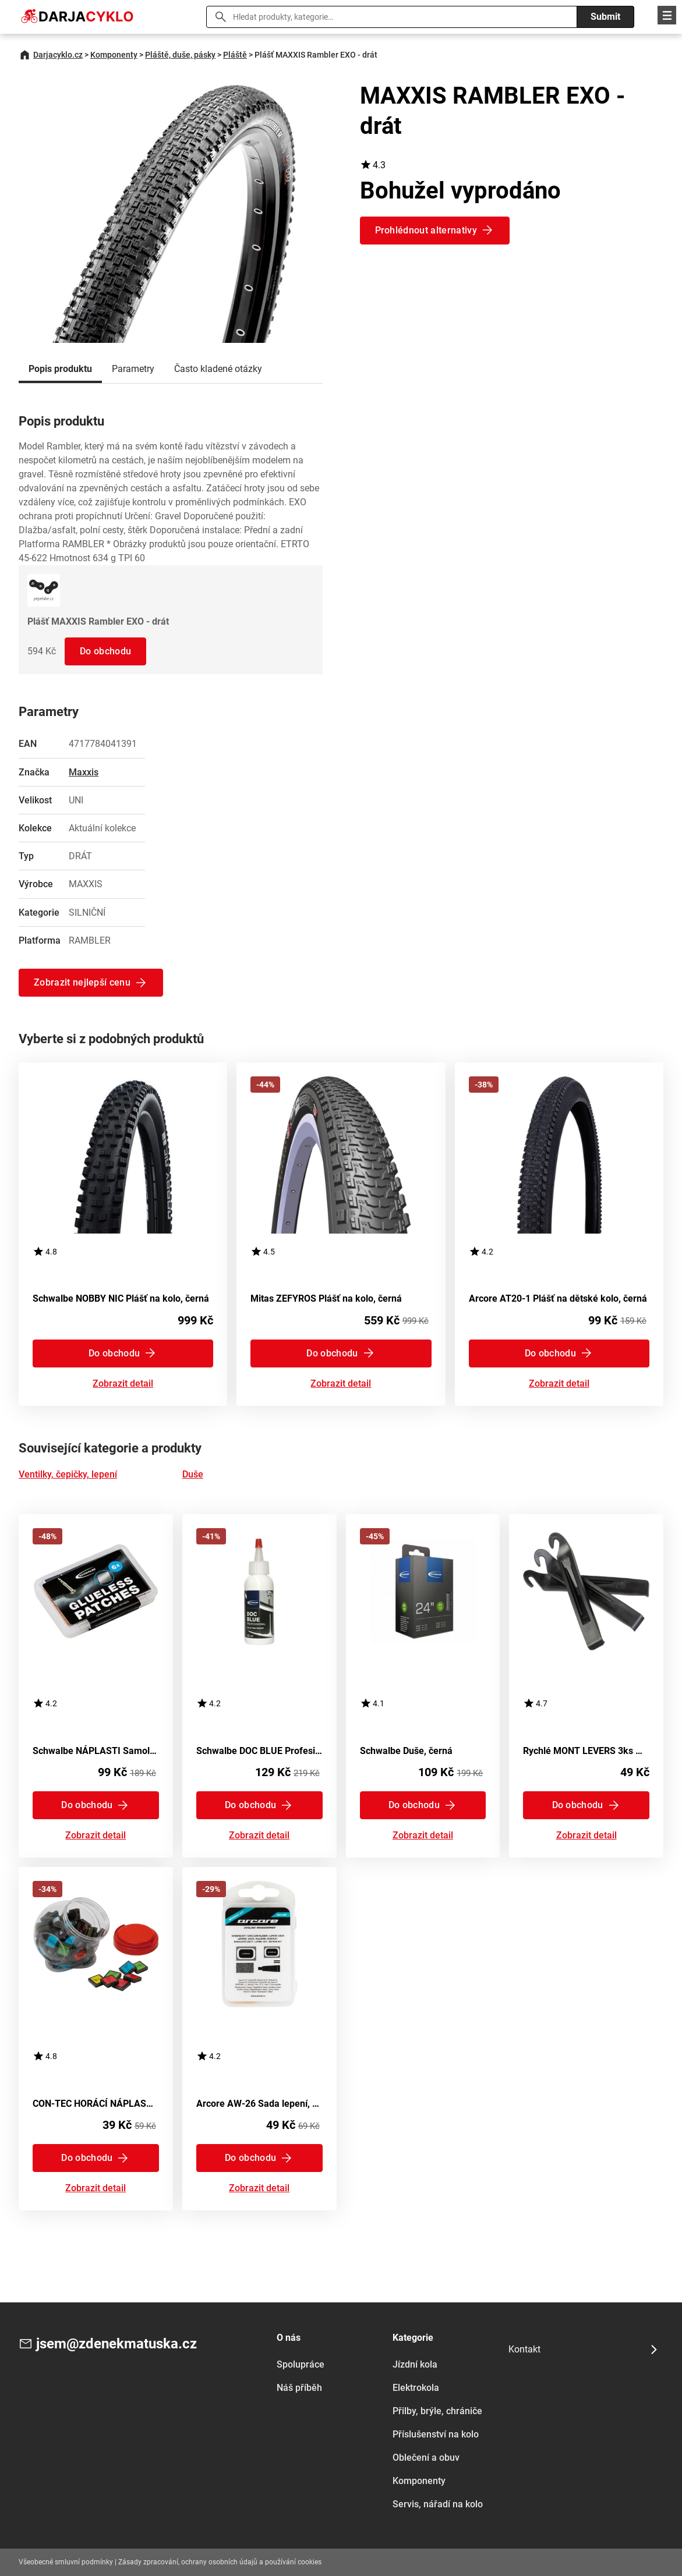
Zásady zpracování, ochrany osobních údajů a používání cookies (219, 2562)
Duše (192, 1474)
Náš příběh (299, 2387)
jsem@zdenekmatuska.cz (116, 2344)
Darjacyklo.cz (58, 54)
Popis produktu (60, 368)
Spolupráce (300, 2364)
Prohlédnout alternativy (426, 230)
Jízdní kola (415, 2364)
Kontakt (524, 2349)
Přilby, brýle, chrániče (437, 2410)
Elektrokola (416, 2387)
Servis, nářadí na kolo (438, 2504)
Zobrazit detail (123, 1384)
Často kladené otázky (218, 368)
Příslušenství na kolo (436, 2434)
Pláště (235, 54)
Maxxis (83, 772)
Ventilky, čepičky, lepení (68, 1474)
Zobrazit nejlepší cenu (82, 982)
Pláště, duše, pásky (180, 54)
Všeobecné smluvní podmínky (66, 2562)
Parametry (133, 368)
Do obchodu (105, 651)
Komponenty (113, 54)
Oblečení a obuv (426, 2457)
